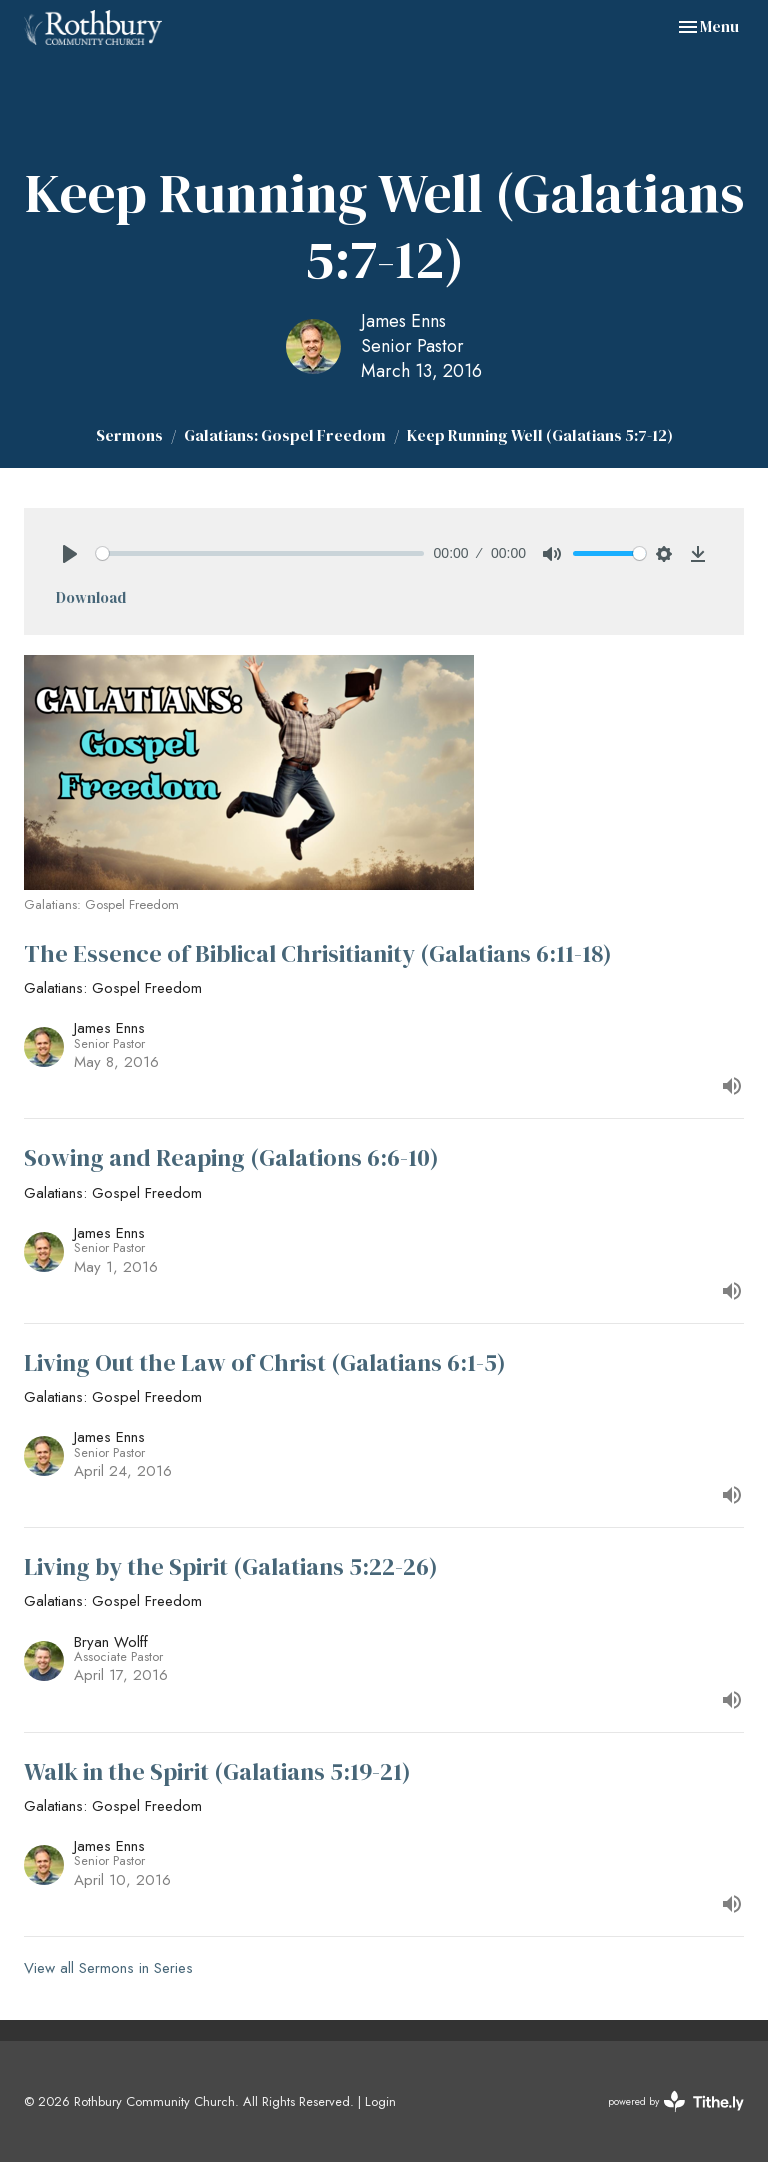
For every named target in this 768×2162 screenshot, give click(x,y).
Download (91, 597)
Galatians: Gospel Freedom (285, 435)
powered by (676, 2101)
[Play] (70, 554)
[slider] (260, 553)
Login (380, 2101)
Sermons (129, 435)
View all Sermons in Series (108, 1968)
